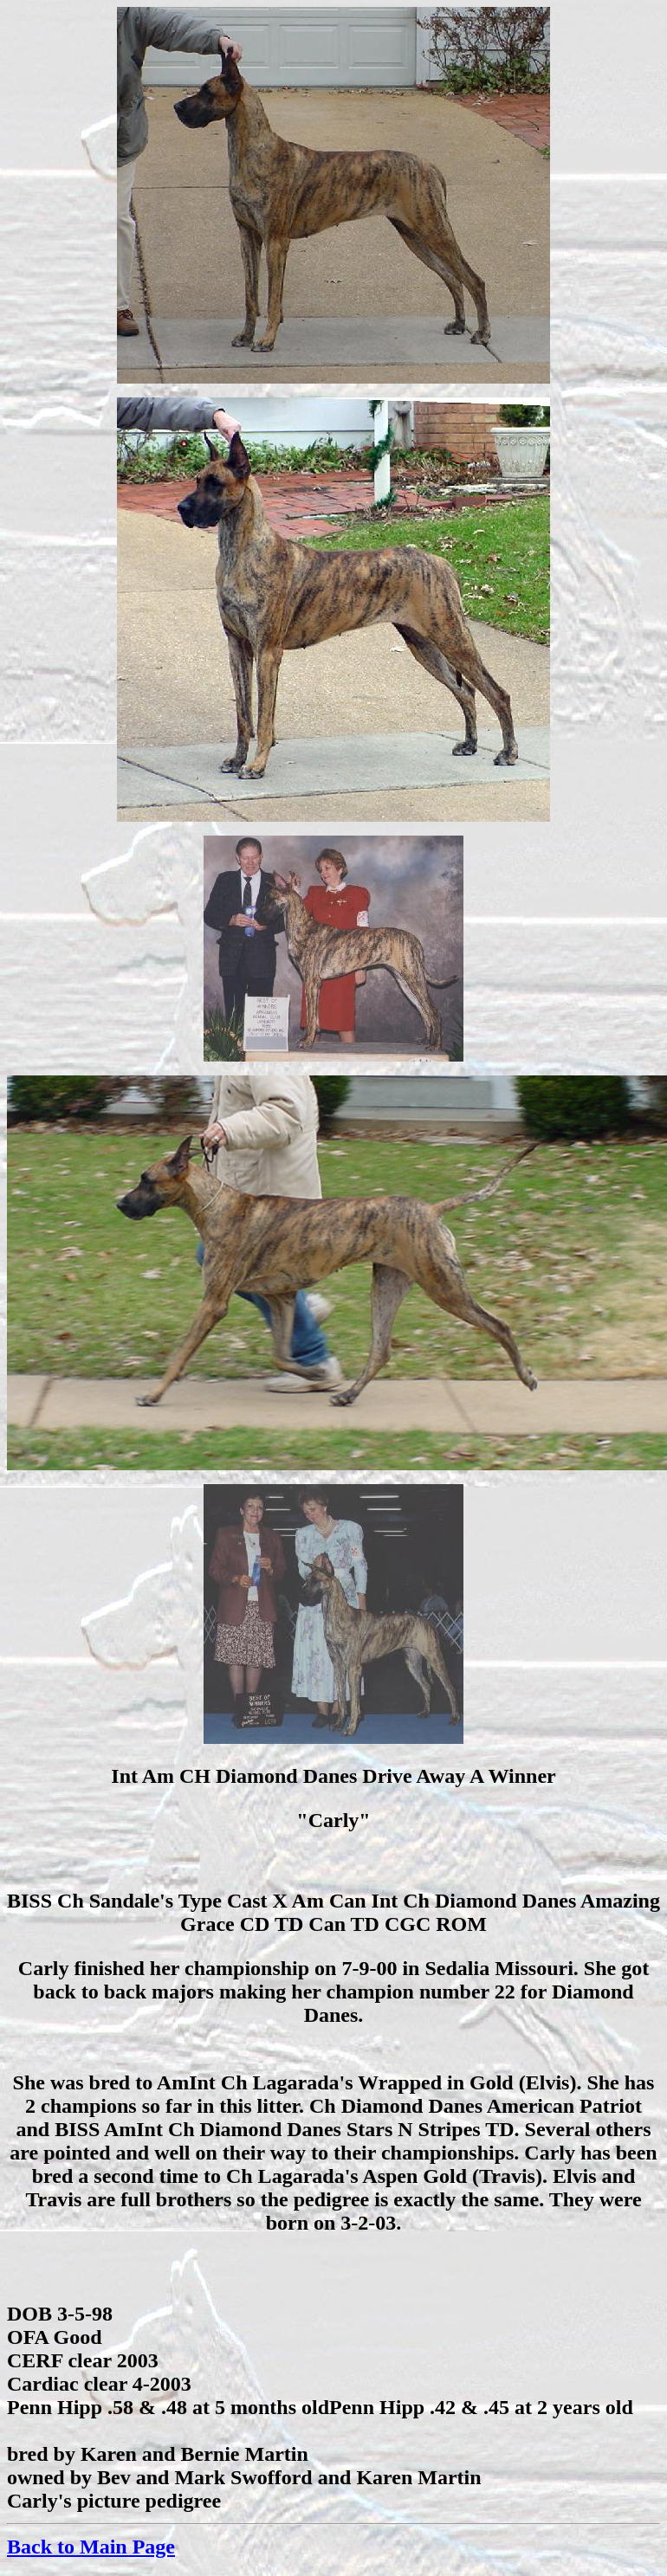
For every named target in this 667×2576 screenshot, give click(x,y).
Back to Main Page (91, 2546)
